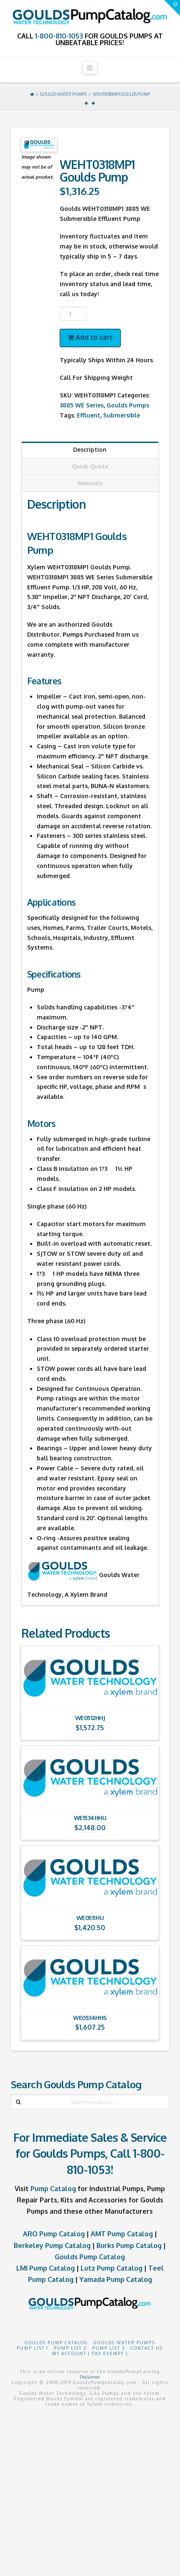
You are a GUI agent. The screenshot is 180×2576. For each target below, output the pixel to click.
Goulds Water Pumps (63, 94)
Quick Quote (90, 466)
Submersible (121, 415)
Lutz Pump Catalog (111, 2268)
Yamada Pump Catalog (115, 2279)
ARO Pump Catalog (54, 2234)
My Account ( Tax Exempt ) (90, 2353)
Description (89, 449)
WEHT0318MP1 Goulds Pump (121, 94)
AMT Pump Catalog (122, 2234)
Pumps (73, 634)
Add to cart (94, 337)
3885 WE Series (82, 405)
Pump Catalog (53, 2188)
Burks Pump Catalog (129, 2245)
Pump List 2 (70, 2348)
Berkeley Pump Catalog (52, 2245)
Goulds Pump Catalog (90, 2257)
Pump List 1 (32, 2348)
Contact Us (146, 2348)
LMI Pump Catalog (45, 2268)
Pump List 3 (108, 2348)
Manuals (90, 483)
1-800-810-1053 (59, 36)
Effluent (88, 415)
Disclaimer (90, 2376)
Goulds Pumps (127, 405)
